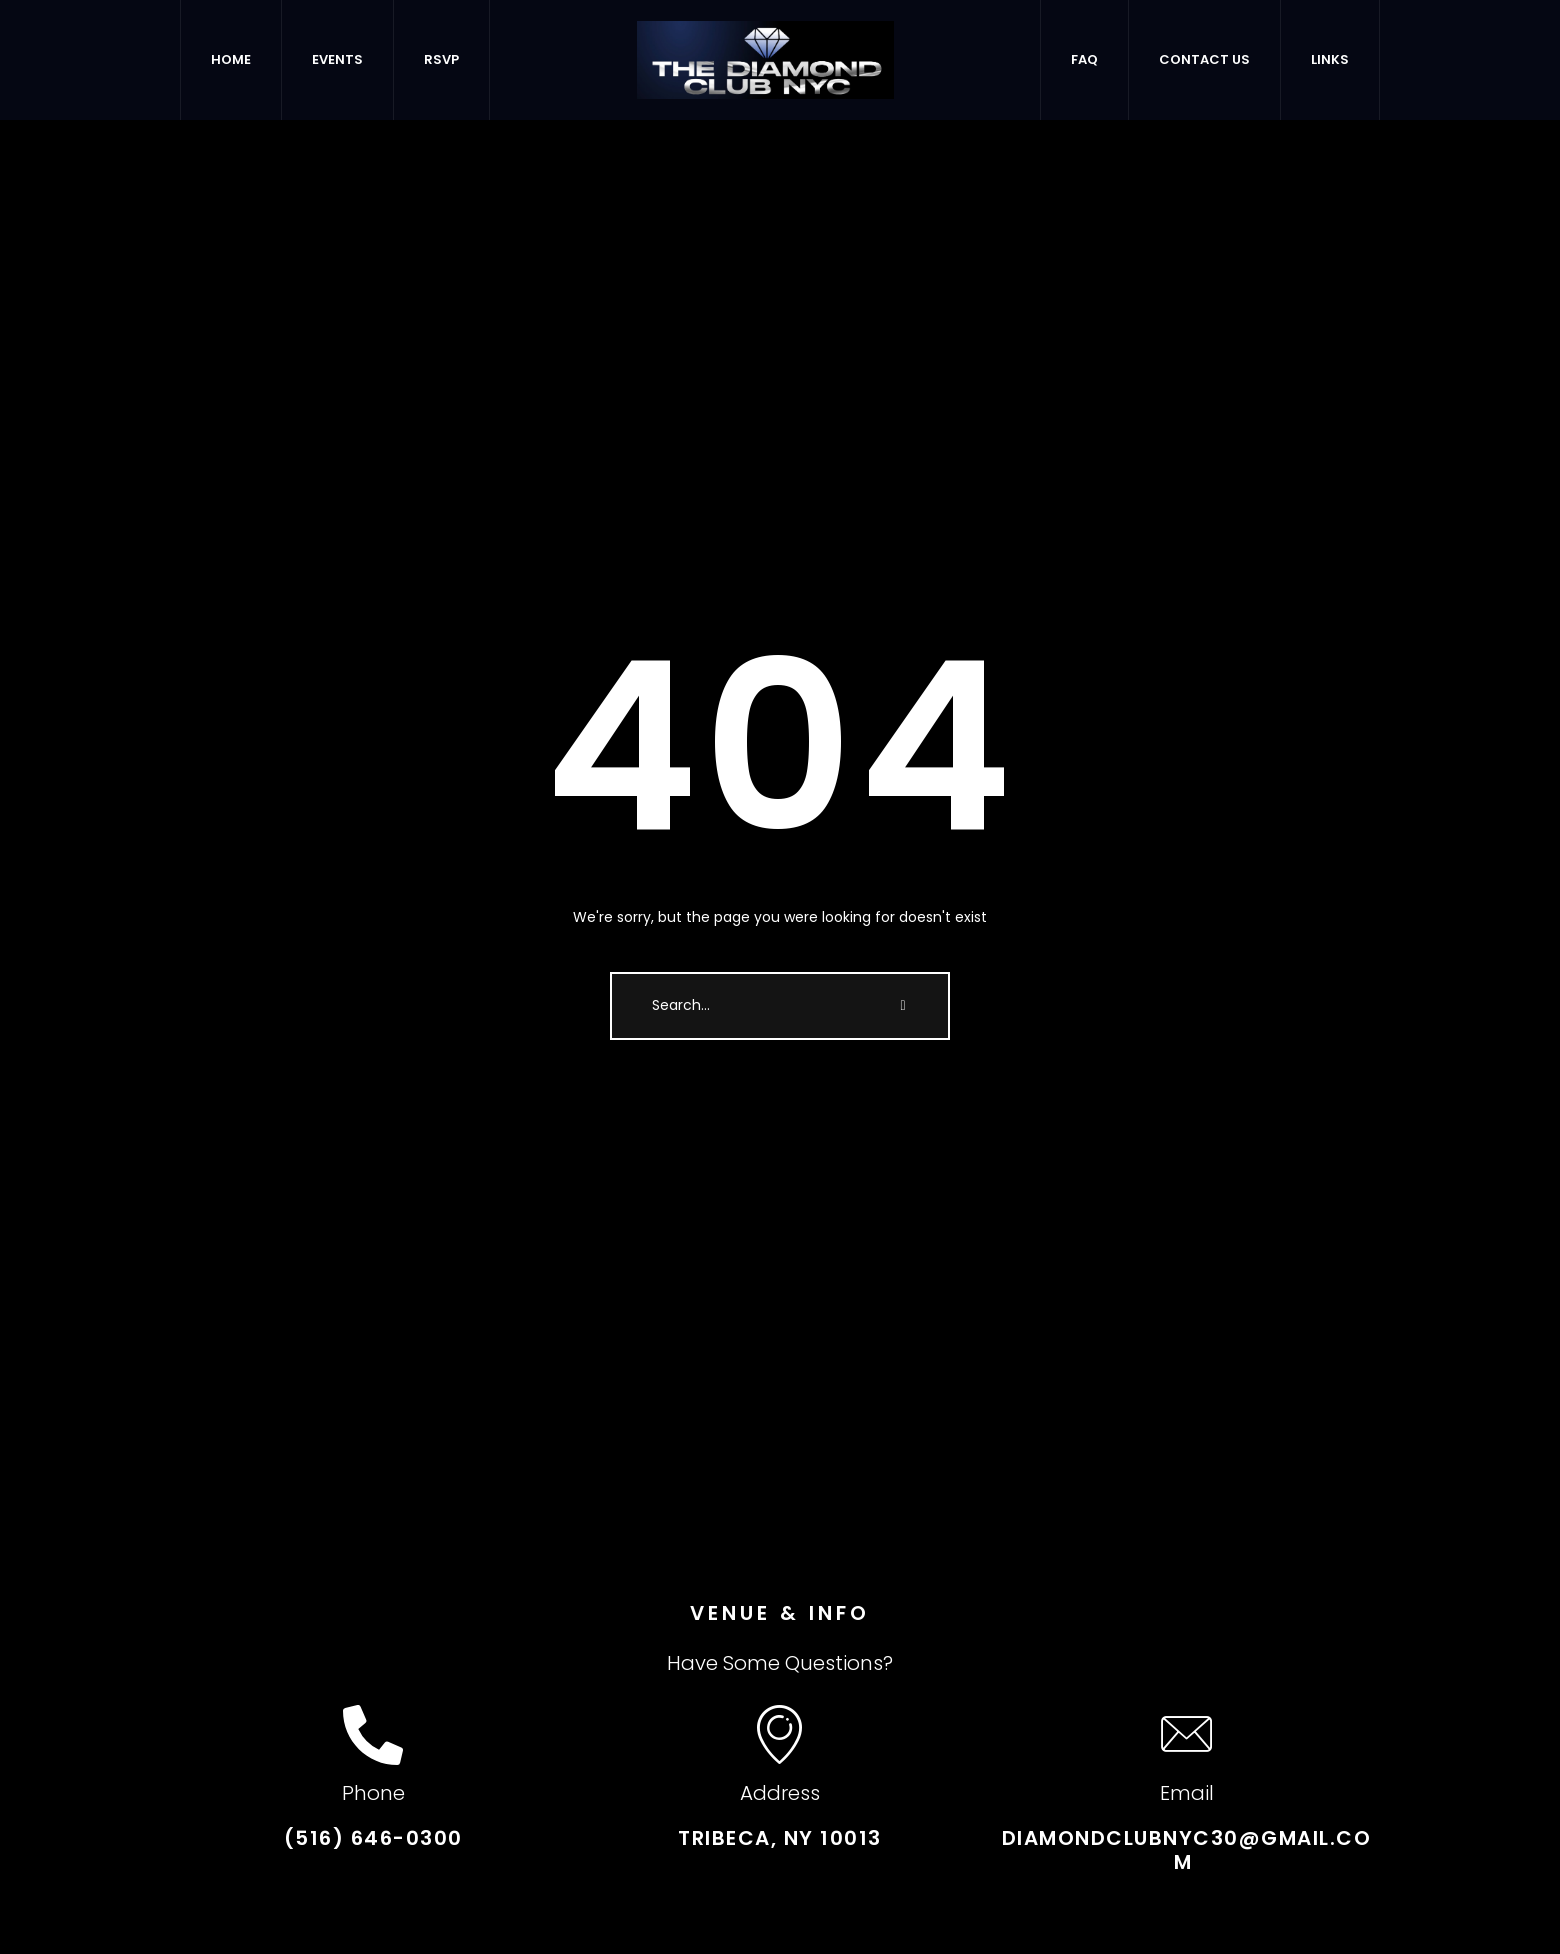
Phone (373, 1793)
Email (1187, 1793)
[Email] (1187, 1735)
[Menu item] (231, 60)
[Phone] (373, 1735)
